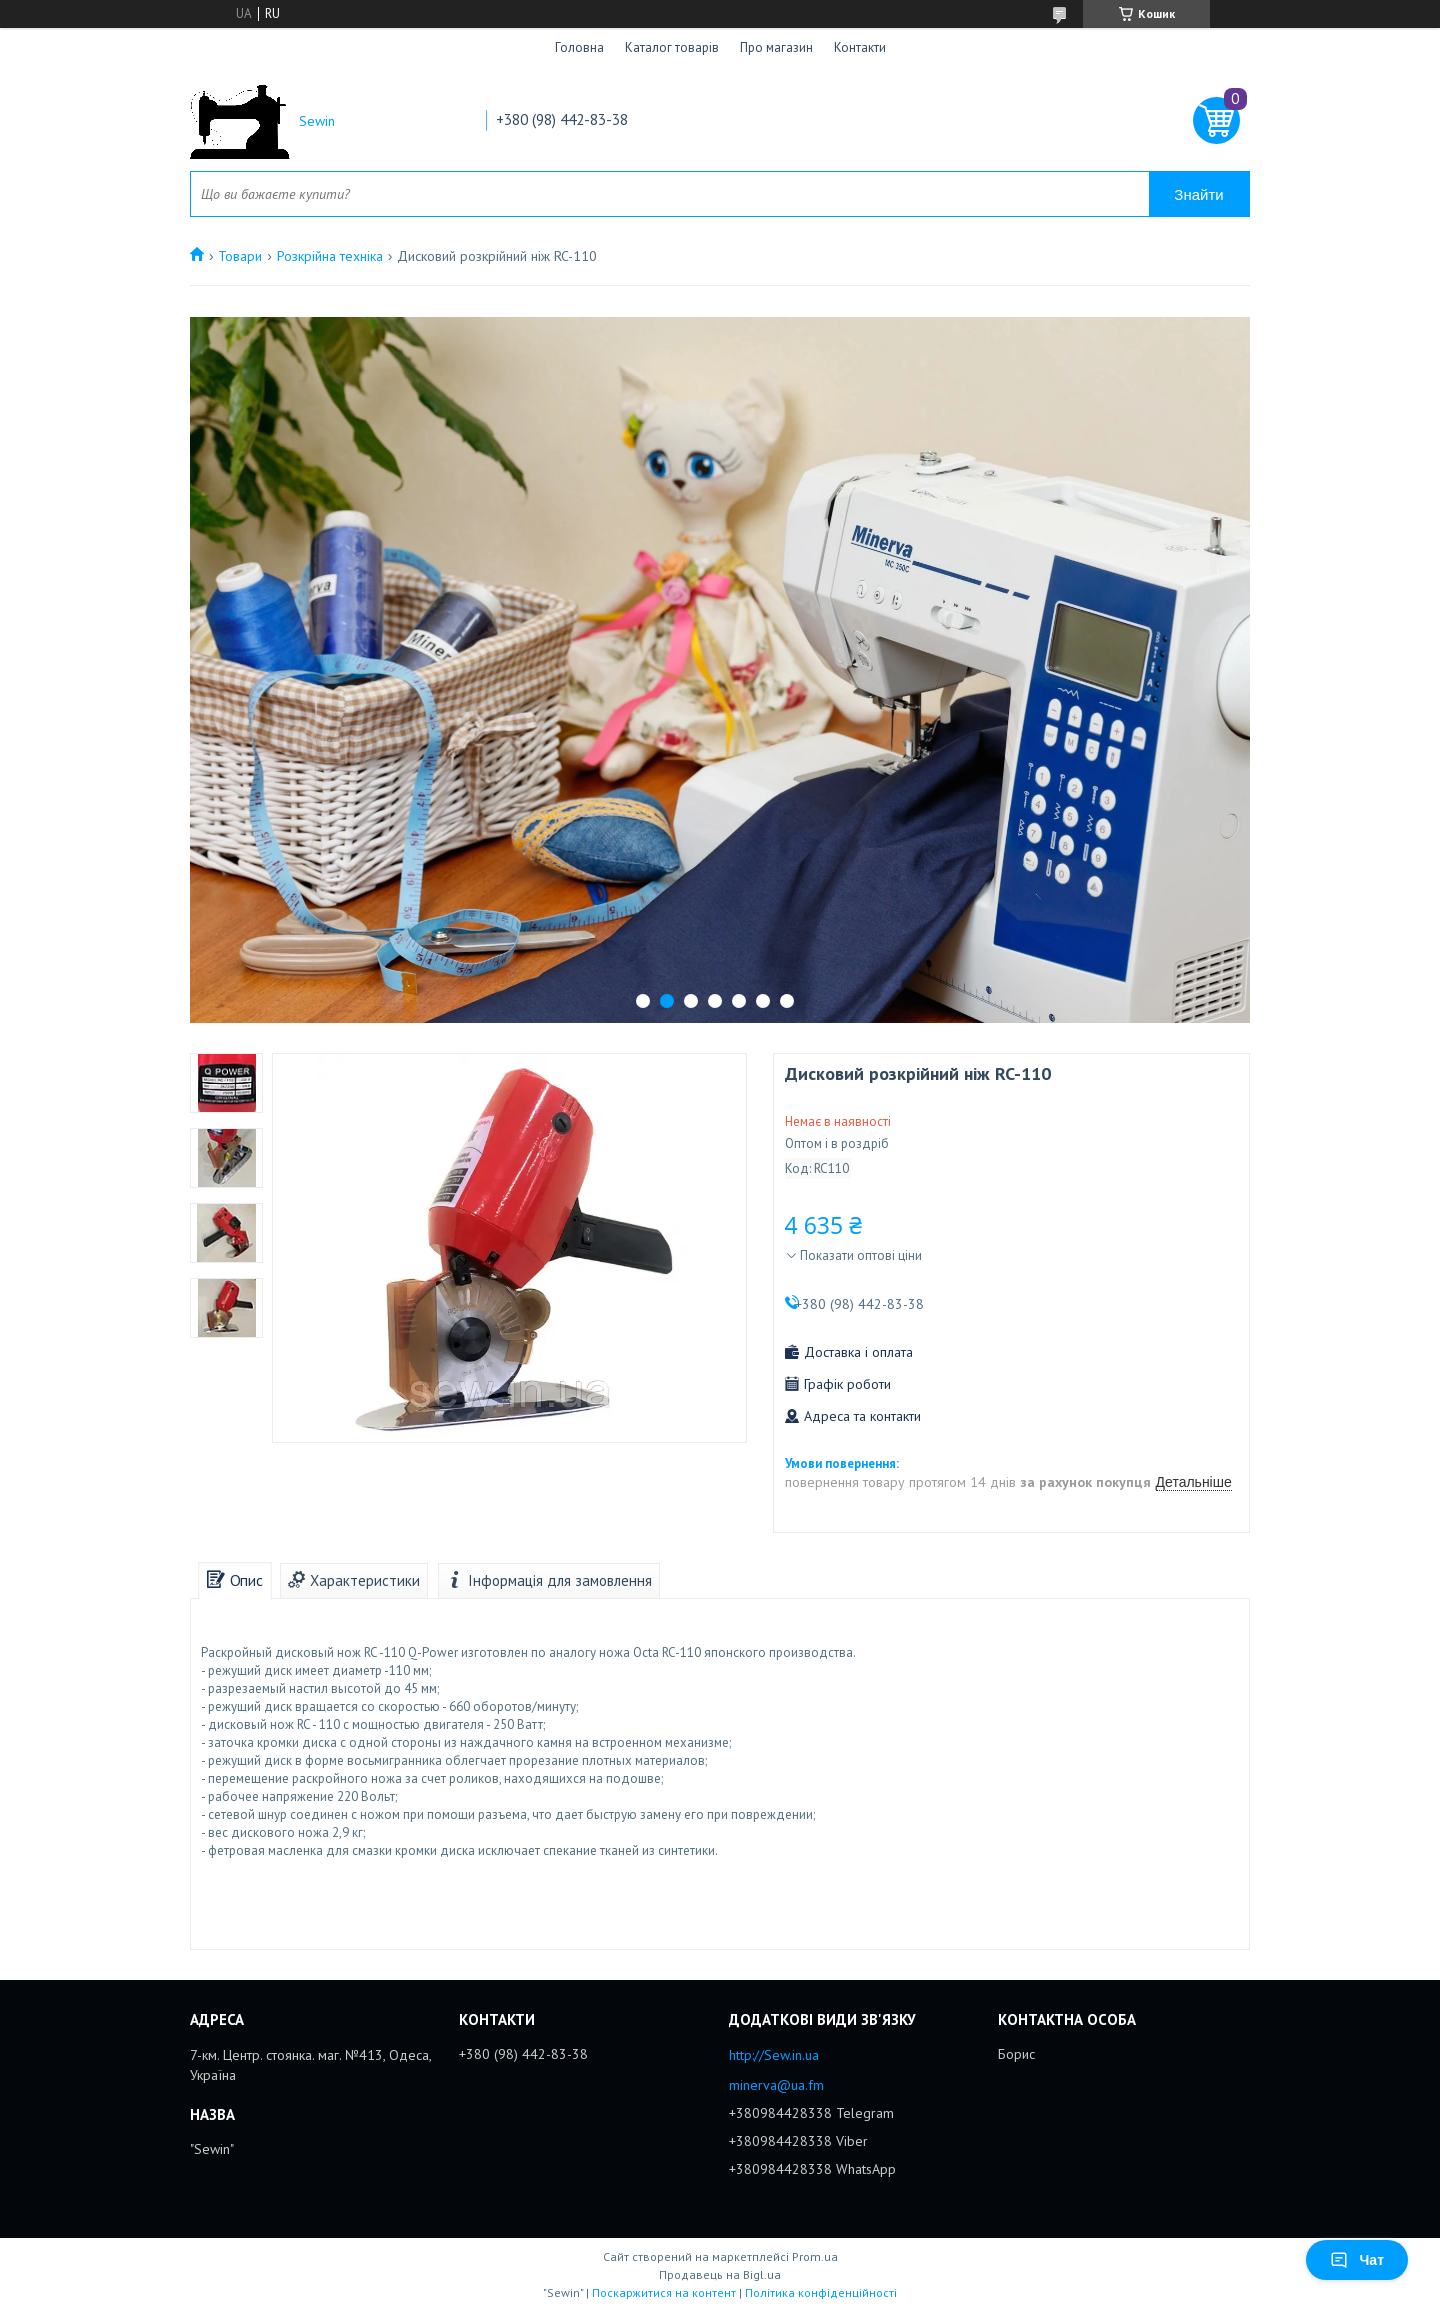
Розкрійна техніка (330, 256)
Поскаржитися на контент (664, 2292)
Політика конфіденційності (821, 2292)
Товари (240, 256)
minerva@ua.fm (776, 2085)
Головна (579, 47)
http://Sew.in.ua (774, 2055)
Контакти (860, 47)
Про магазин (776, 47)
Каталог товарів (672, 47)
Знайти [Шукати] (1198, 194)
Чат (1357, 2260)
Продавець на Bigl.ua (720, 2274)
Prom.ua (815, 2256)
